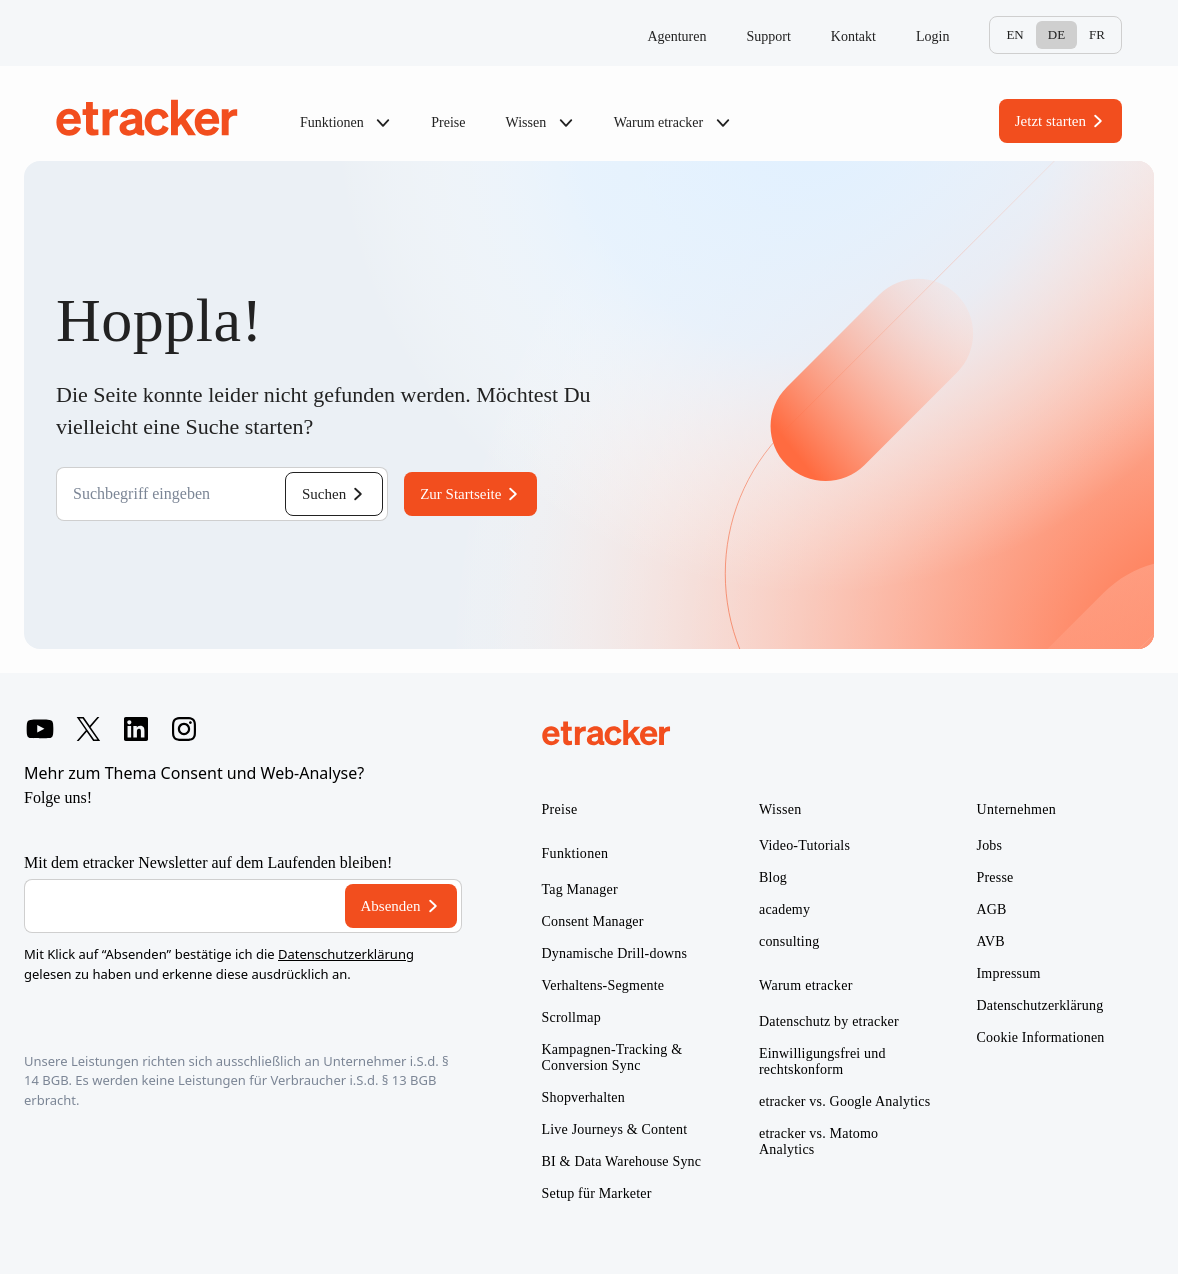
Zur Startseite (460, 494)
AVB (991, 941)
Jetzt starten (1050, 121)
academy (784, 909)
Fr (1097, 34)
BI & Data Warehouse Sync (622, 1161)
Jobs (990, 845)
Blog (773, 877)
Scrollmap (571, 1017)
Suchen (324, 494)
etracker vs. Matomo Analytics (818, 1141)
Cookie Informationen (1041, 1037)
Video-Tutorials (804, 845)
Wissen (540, 123)
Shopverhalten (583, 1097)
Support (769, 36)
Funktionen (345, 123)
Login (932, 36)
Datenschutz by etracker (829, 1021)
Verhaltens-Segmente (603, 985)
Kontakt (853, 36)
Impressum (1009, 973)
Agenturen (676, 36)
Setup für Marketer (597, 1193)
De (1056, 34)
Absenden (391, 906)
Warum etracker (672, 123)
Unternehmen (1017, 809)
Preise (448, 122)
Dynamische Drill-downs (615, 953)
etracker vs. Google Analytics (844, 1101)
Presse (995, 877)
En (1014, 34)
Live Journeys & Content (615, 1129)
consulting (789, 941)
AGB (992, 909)
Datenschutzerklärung (346, 954)
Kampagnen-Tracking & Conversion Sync (612, 1057)
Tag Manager (580, 889)
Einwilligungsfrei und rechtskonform (822, 1061)
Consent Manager (593, 921)
